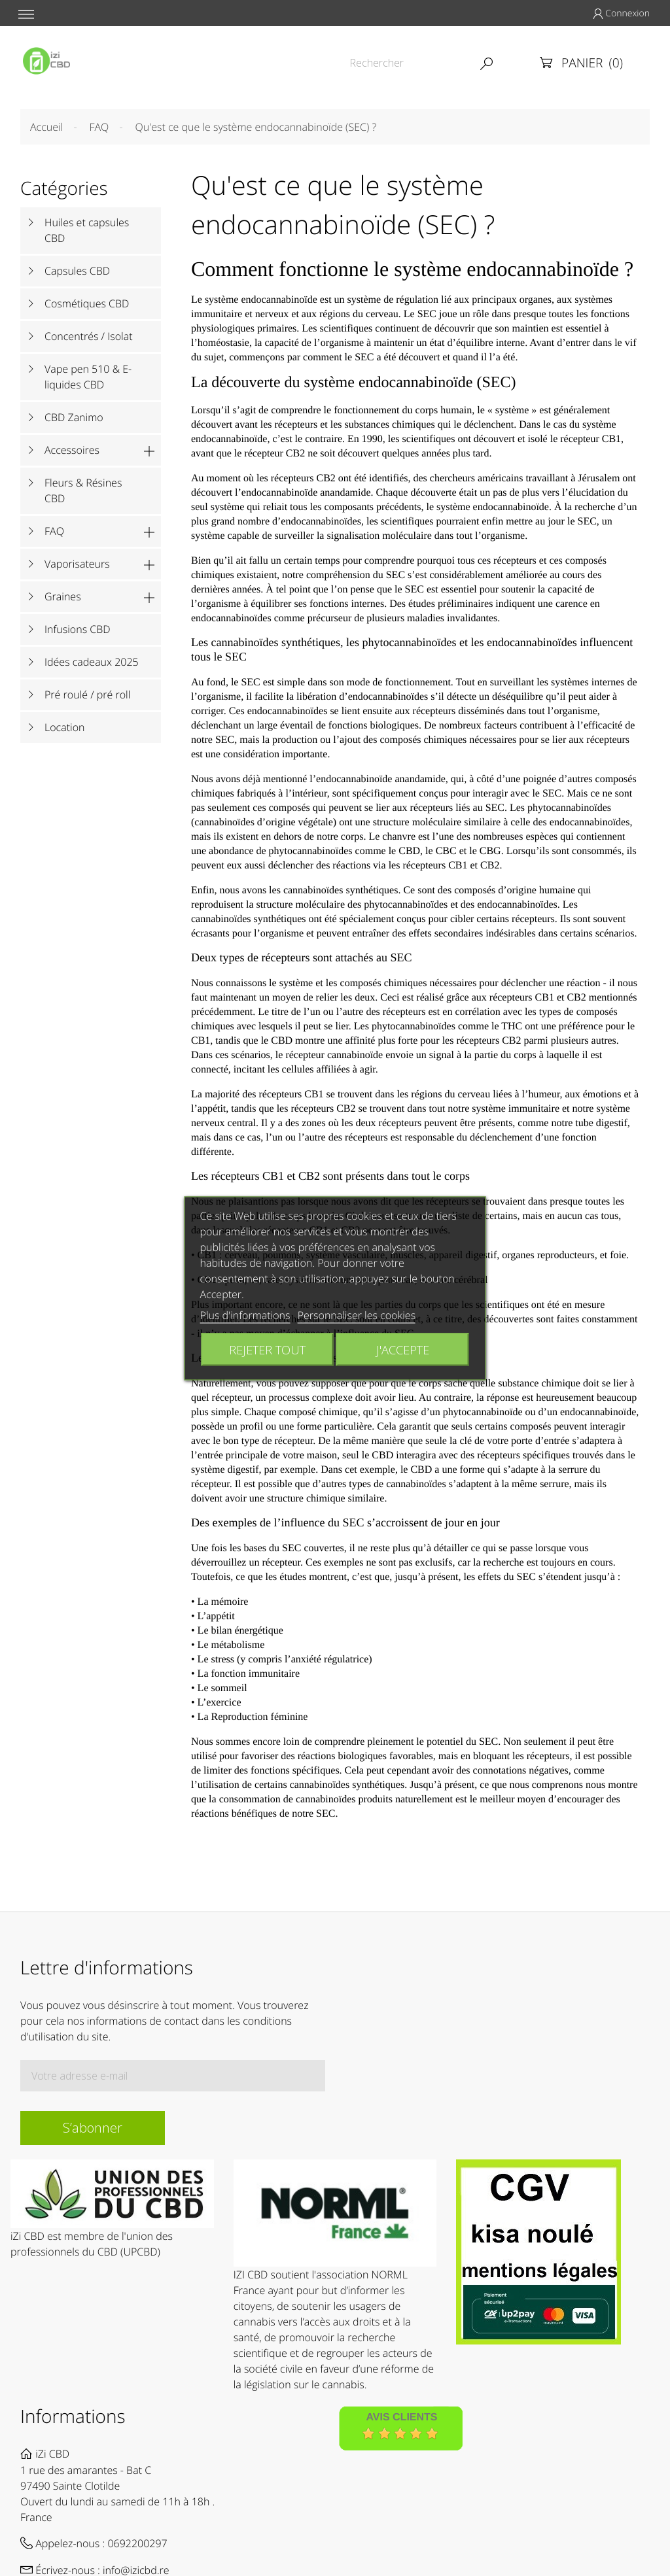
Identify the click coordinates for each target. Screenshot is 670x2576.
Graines (62, 596)
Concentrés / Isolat (88, 336)
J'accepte (402, 1349)
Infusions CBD (77, 629)
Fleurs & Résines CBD (83, 490)
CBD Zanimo (73, 417)
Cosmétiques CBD (86, 303)
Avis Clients (401, 2418)
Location (64, 727)
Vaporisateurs (77, 564)
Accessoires (71, 450)
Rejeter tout (267, 1349)
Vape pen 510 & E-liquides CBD (88, 377)
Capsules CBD (77, 271)
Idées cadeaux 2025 (91, 662)
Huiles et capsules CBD (86, 230)
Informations (73, 2416)
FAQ (54, 531)
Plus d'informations (245, 1314)
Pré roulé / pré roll (87, 694)
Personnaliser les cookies (356, 1314)
